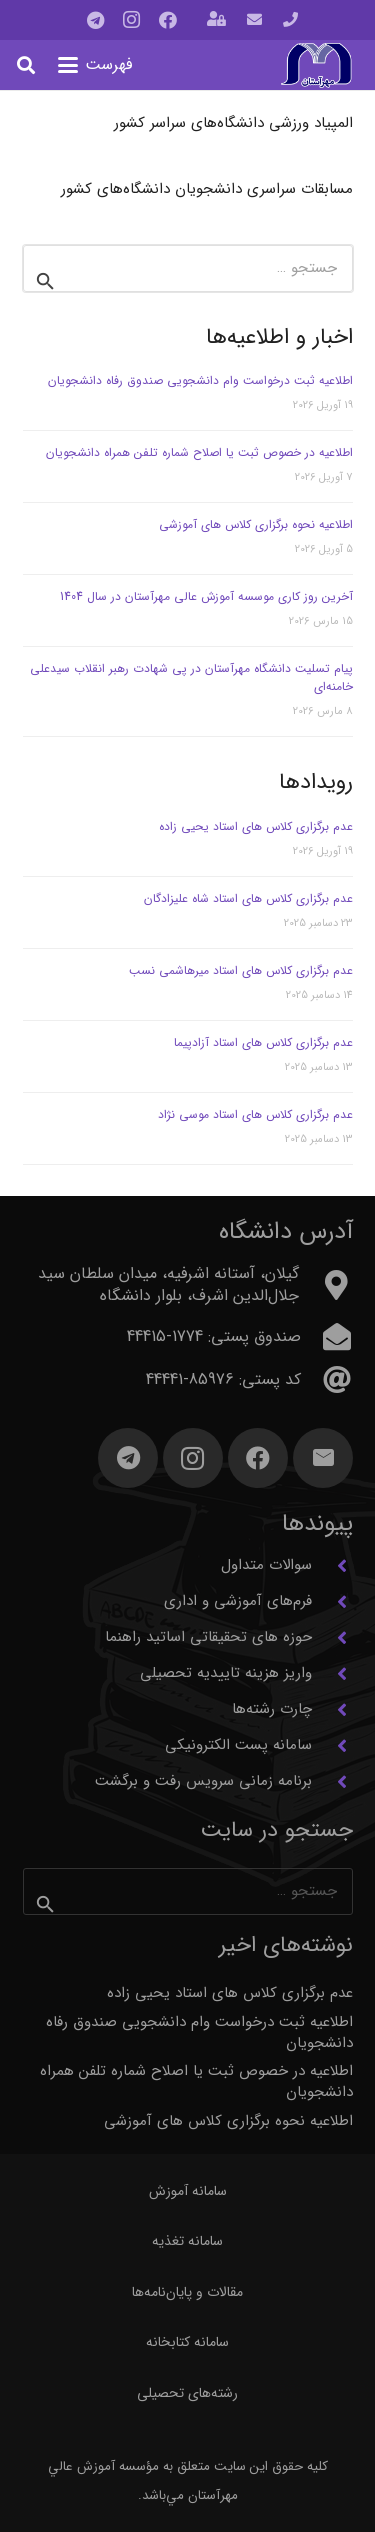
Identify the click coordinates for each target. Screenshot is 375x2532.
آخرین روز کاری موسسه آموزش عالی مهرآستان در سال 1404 (206, 596)
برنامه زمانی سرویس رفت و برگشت (203, 1781)
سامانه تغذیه (187, 2241)
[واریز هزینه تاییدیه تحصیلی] (332, 1674)
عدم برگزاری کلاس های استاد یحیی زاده (256, 826)
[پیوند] (290, 20)
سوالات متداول (266, 1565)
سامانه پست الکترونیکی (238, 1745)
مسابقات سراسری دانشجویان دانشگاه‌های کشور (207, 189)
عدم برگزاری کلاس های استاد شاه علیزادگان (248, 898)
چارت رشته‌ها (272, 1709)
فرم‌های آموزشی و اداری (238, 1601)
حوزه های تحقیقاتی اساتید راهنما (208, 1637)
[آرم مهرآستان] (316, 65)
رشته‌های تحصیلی (187, 2393)
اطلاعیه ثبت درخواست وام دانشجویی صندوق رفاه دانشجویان (200, 380)
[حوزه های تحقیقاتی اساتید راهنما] (332, 1638)
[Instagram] (132, 20)
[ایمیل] (323, 1458)
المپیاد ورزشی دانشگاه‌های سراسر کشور (233, 123)
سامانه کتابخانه (187, 2342)
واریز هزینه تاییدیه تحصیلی (226, 1673)
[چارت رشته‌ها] (332, 1710)
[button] (95, 65)
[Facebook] (168, 20)
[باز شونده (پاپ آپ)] (216, 20)
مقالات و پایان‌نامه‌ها (187, 2292)
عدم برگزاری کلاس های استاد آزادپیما (263, 1042)
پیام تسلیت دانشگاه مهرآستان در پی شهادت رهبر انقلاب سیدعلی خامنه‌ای (191, 677)
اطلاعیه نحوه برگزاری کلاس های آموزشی (256, 524)
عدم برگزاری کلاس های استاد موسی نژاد (255, 1114)
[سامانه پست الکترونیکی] (332, 1746)
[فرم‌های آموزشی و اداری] (332, 1602)
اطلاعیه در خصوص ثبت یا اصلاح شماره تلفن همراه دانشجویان (199, 452)
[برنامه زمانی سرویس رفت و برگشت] (332, 1782)
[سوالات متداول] (332, 1566)
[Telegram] (96, 20)
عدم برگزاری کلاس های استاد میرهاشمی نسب (241, 970)
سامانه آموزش (188, 2191)
